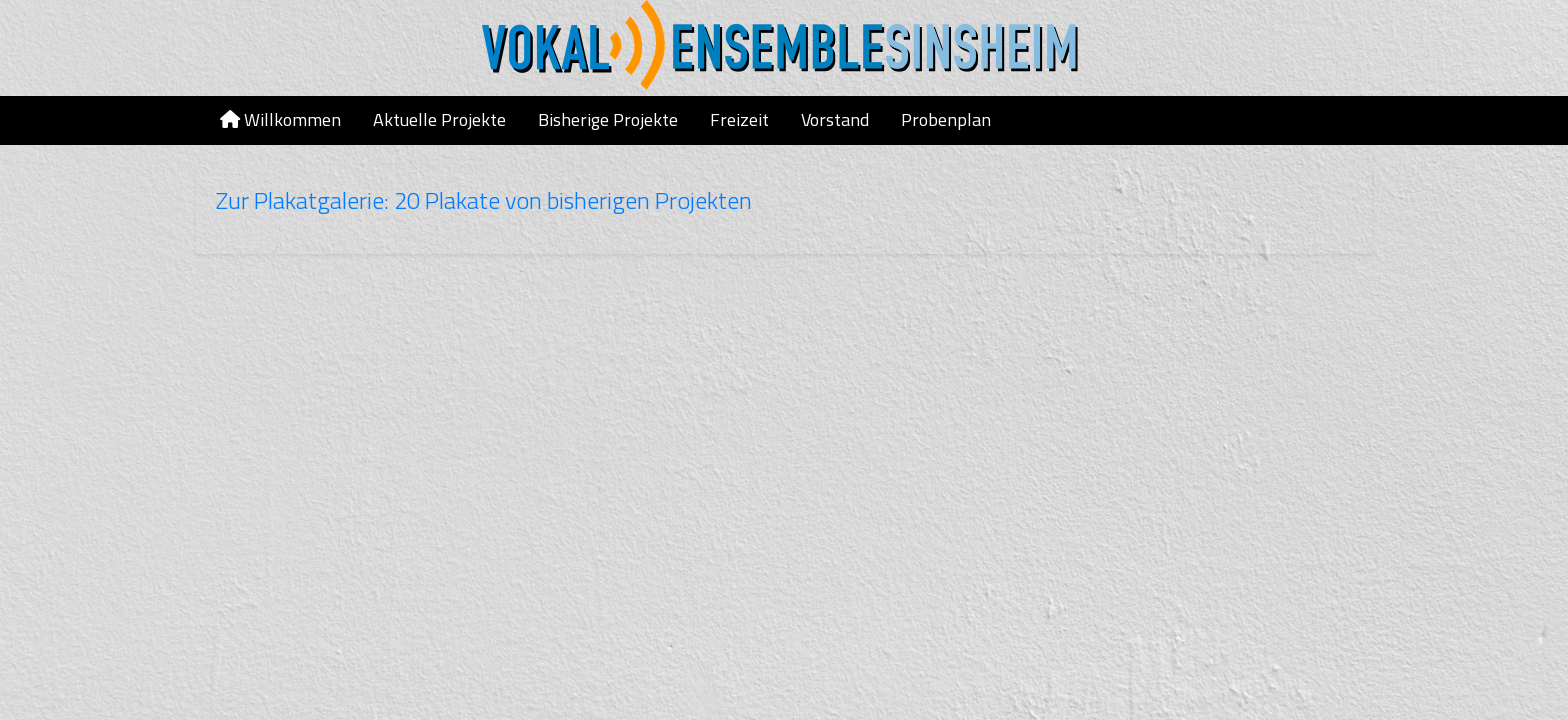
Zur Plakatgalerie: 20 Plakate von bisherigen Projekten (484, 200)
